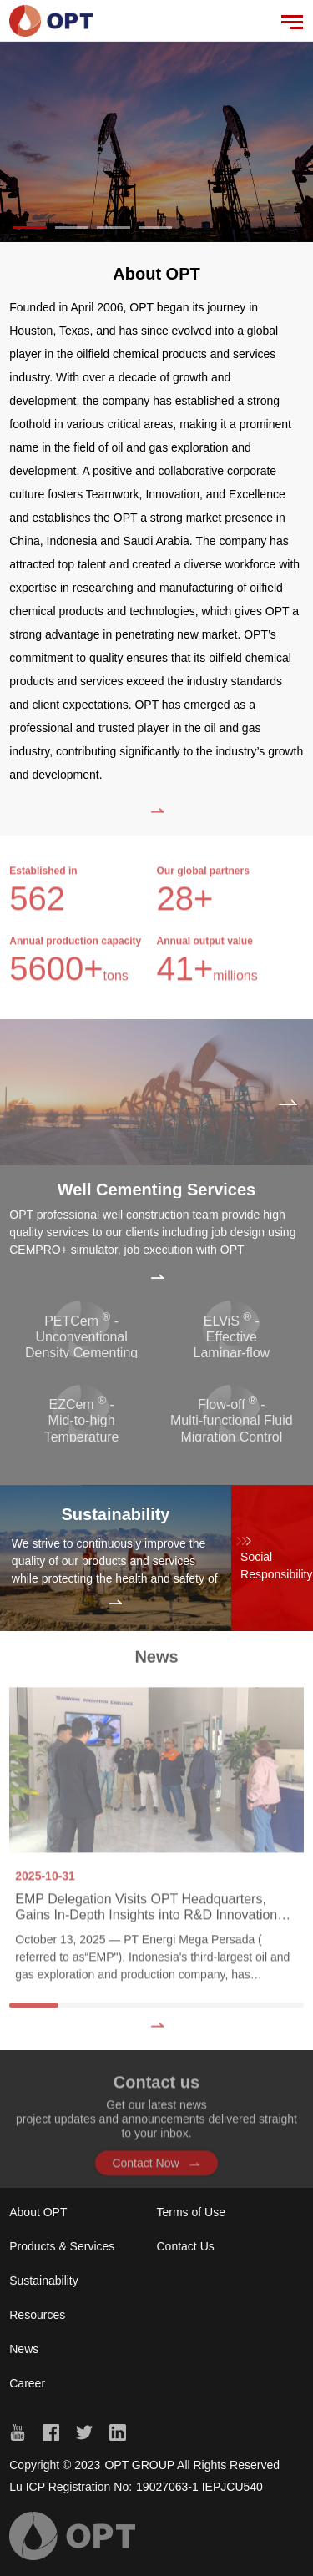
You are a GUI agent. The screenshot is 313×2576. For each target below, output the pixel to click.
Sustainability (43, 2280)
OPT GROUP (139, 2465)
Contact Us (186, 2246)
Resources (37, 2314)
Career (27, 2383)
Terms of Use (191, 2212)
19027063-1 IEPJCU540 (199, 2486)
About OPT (38, 2212)
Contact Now (156, 2170)
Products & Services (61, 2246)
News (23, 2349)
